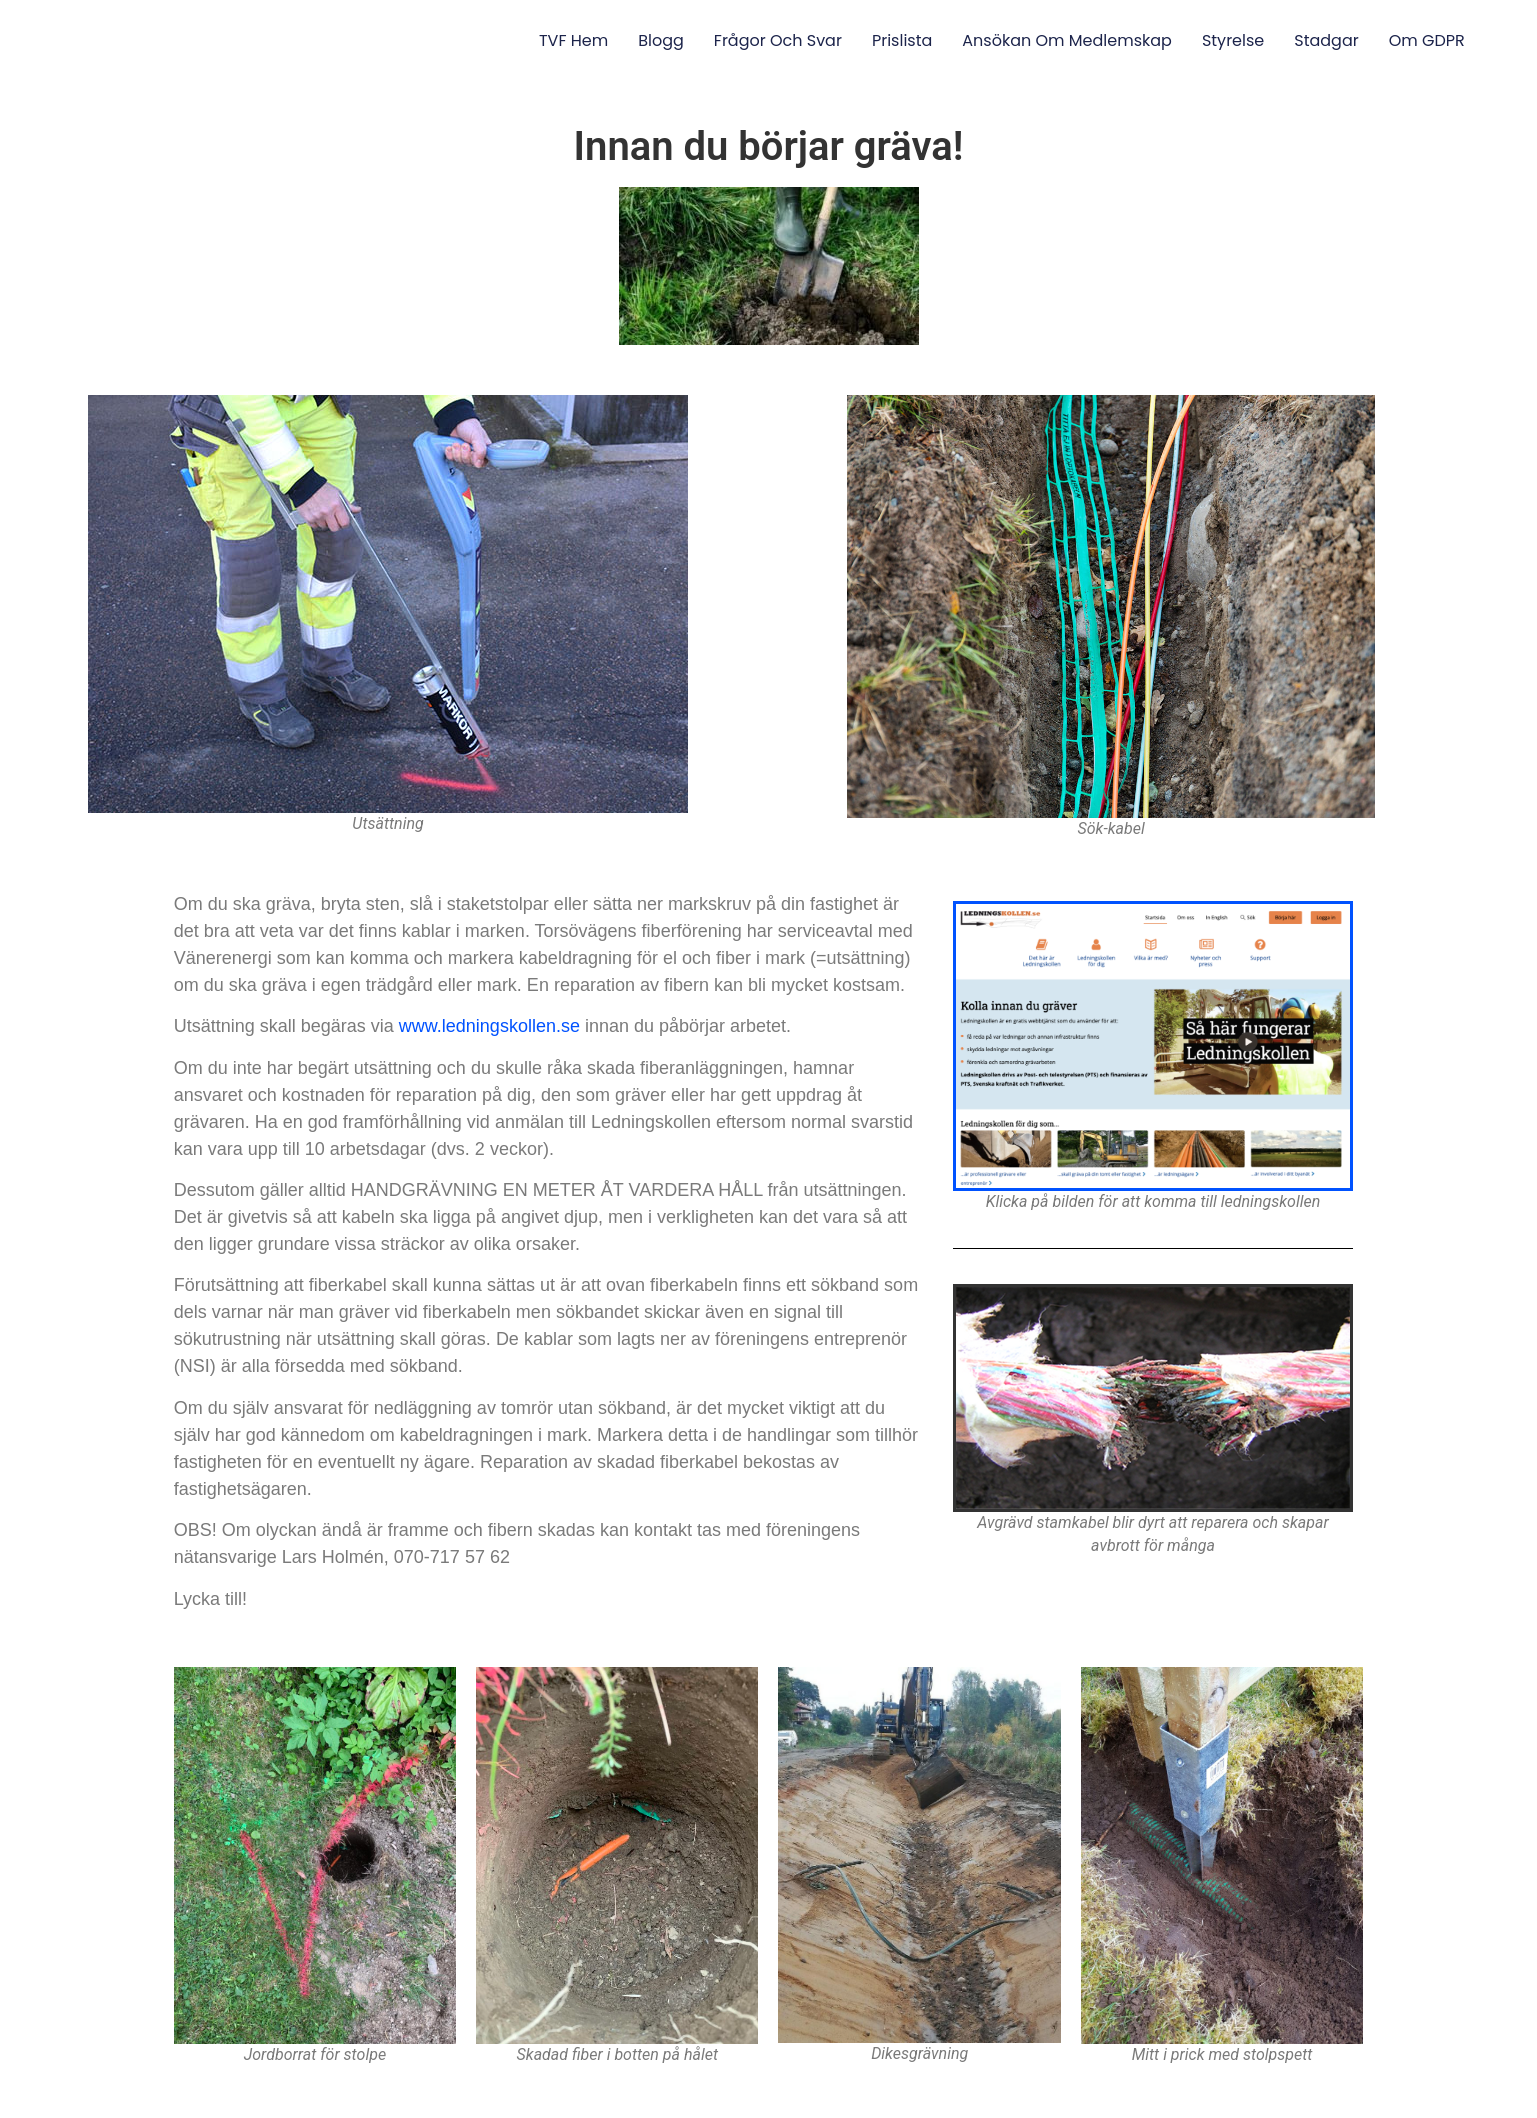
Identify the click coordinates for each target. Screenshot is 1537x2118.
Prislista (902, 40)
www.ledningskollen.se (489, 1026)
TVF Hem (573, 40)
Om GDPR (1427, 40)
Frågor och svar (778, 40)
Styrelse (1233, 40)
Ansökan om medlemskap (1067, 40)
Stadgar (1326, 40)
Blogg (661, 40)
